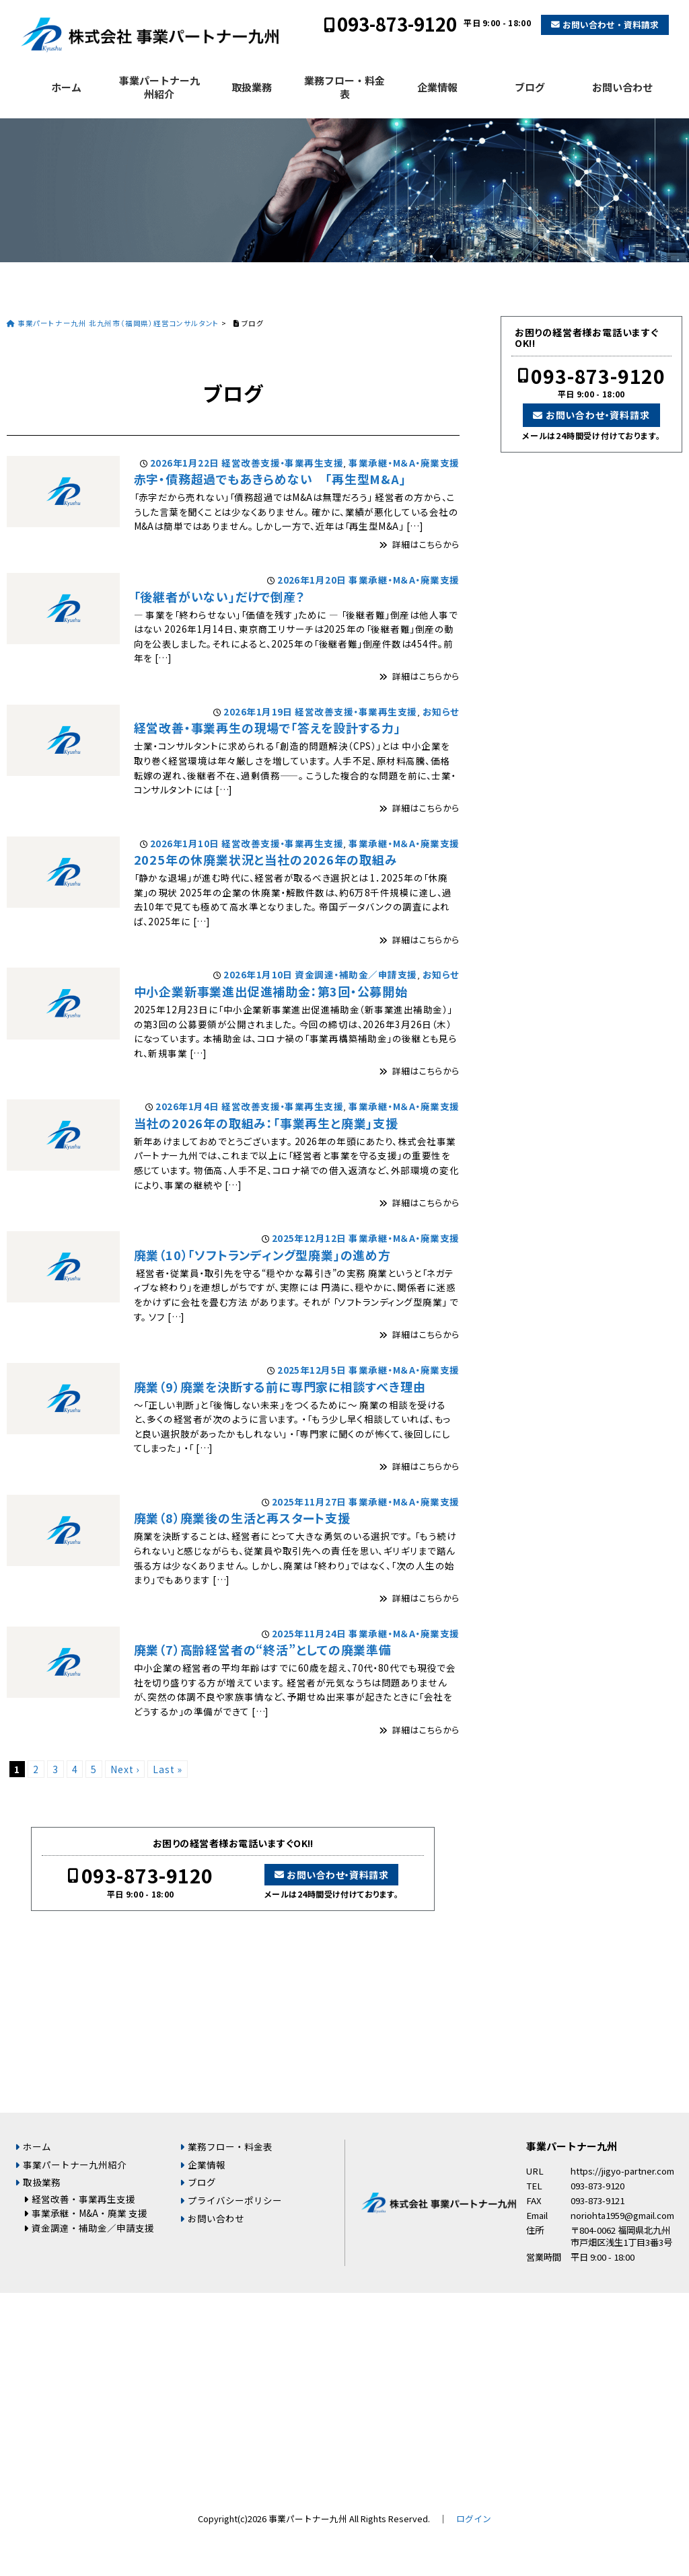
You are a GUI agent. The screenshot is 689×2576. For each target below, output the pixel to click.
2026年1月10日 (184, 843)
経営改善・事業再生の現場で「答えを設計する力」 (267, 727)
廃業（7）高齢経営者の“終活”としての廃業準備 (263, 1649)
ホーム (66, 87)
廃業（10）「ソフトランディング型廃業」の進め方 (262, 1254)
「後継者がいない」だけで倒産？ (219, 596)
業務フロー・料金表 (344, 87)
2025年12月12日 (309, 1238)
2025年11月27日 (309, 1501)
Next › (124, 1769)
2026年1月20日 (312, 579)
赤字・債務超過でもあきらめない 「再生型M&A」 (270, 478)
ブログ (530, 87)
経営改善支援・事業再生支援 (282, 462)
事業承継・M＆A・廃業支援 (404, 462)
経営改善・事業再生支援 (83, 2199)
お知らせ (441, 711)
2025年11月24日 (309, 1633)
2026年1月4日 (187, 1106)
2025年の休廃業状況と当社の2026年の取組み (266, 859)
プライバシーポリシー (235, 2200)
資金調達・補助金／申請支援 (355, 974)
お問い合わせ (622, 87)
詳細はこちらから (426, 544)
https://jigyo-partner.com (622, 2170)
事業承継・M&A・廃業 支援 (89, 2213)
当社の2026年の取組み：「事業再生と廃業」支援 (266, 1123)
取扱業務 (251, 87)
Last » (167, 1769)
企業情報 (437, 87)
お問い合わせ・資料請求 (611, 24)
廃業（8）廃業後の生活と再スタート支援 (242, 1517)
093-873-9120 (397, 24)
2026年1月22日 (184, 462)
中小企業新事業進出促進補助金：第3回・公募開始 (271, 991)
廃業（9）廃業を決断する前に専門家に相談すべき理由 (280, 1386)
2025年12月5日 (312, 1369)
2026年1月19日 (258, 711)
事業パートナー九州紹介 (159, 87)
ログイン (473, 2518)
